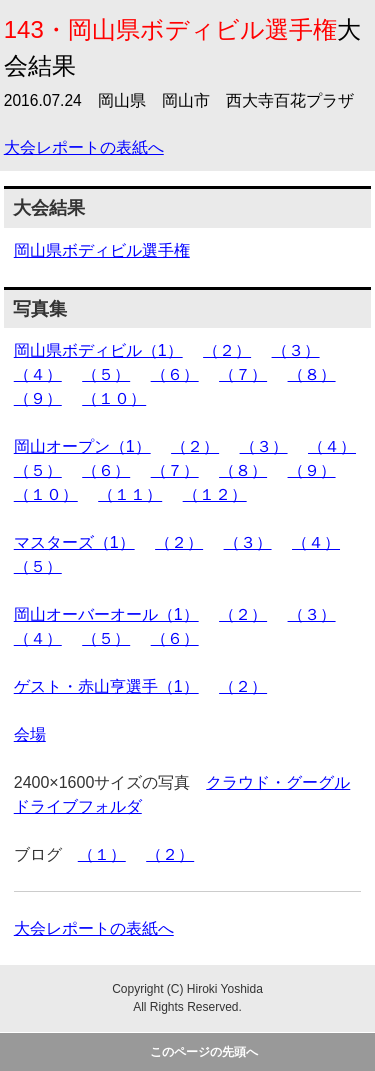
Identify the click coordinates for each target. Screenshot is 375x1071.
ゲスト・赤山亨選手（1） (106, 686)
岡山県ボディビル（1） (98, 350)
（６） (175, 374)
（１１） (130, 494)
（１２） (215, 494)
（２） (227, 350)
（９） (38, 398)
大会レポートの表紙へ (84, 147)
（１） (102, 854)
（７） (243, 374)
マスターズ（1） (74, 542)
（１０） (114, 398)
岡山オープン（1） (82, 446)
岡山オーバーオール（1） (106, 614)
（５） (106, 374)
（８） (312, 374)
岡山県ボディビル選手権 (102, 250)
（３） (296, 350)
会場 (30, 734)
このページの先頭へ (204, 1052)
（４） (38, 374)
